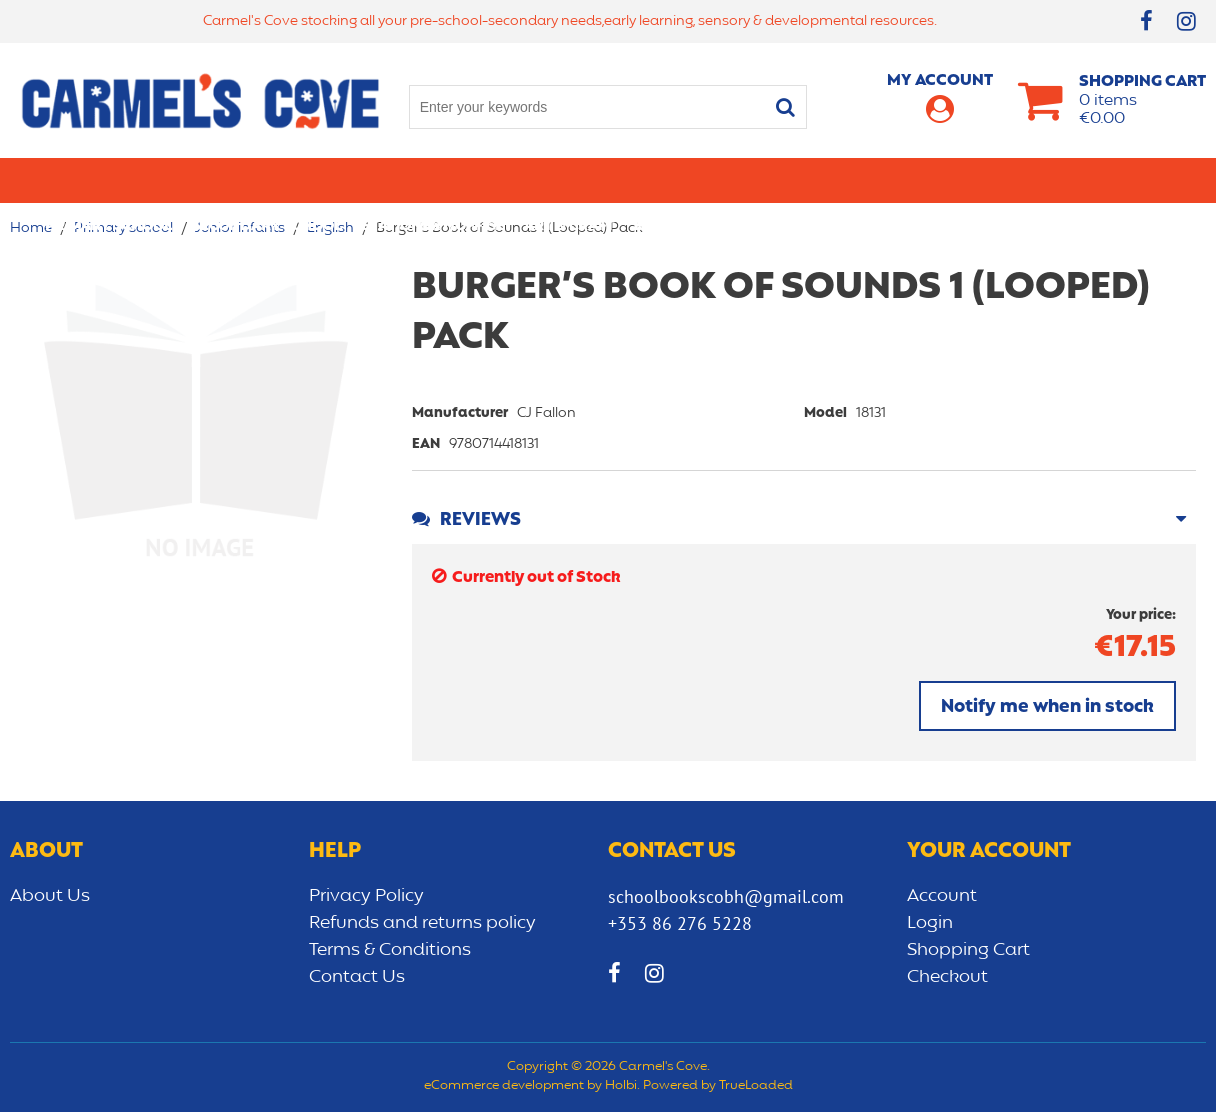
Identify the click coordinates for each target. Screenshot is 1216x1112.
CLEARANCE (1129, 180)
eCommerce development (504, 1086)
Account (942, 896)
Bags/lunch (680, 180)
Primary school (108, 180)
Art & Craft (569, 180)
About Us (50, 896)
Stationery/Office (433, 180)
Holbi (621, 1086)
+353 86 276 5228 (680, 923)
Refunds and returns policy (422, 923)
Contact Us (357, 977)
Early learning (807, 180)
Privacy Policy (366, 896)
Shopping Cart (968, 950)
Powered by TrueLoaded (718, 1086)
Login (930, 923)
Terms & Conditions (390, 950)
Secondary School (267, 180)
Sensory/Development (977, 180)
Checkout (947, 977)
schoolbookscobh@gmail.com (726, 896)
